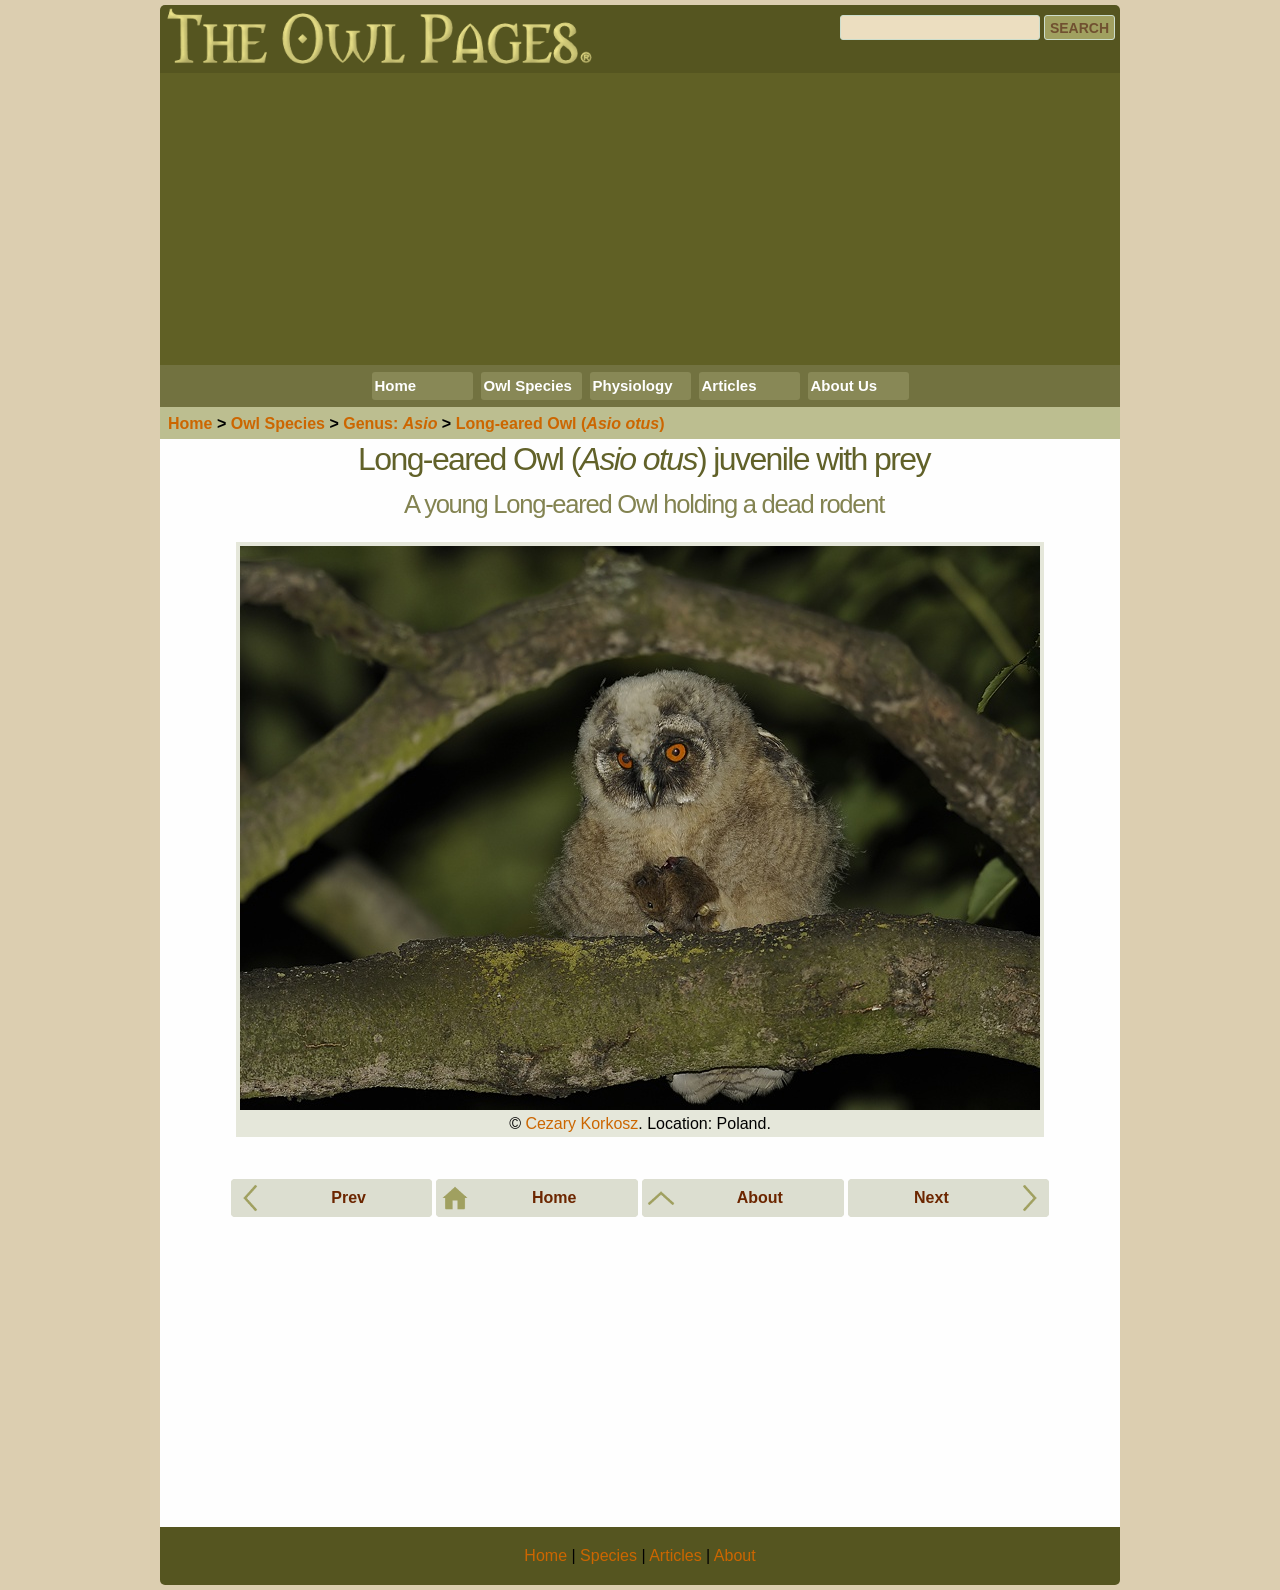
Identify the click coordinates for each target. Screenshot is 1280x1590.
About (735, 1555)
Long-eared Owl (560, 423)
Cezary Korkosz (581, 1123)
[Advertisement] (640, 219)
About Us (844, 385)
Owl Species (528, 385)
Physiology (633, 385)
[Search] (940, 27)
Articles (729, 385)
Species (278, 423)
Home (396, 385)
